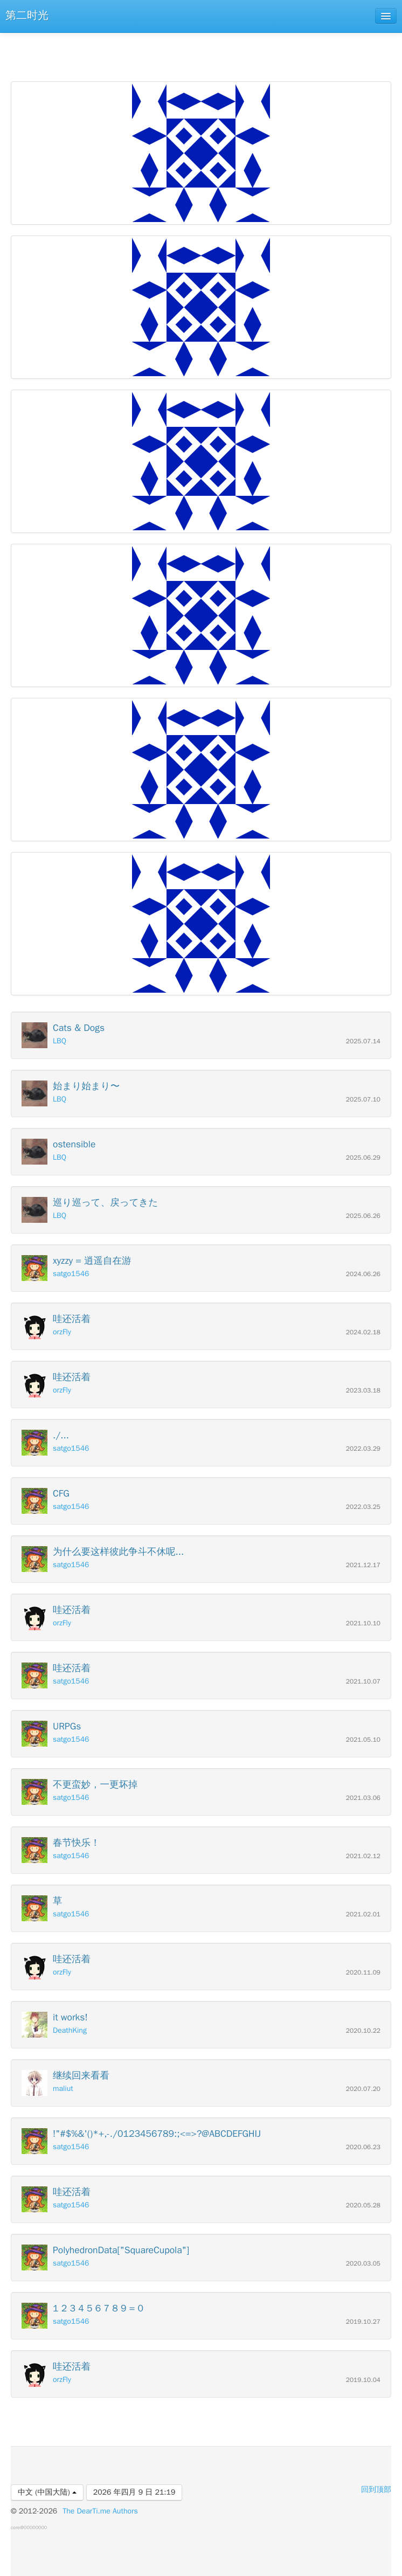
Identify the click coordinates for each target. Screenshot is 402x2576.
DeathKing (70, 2030)
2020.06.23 (363, 2147)
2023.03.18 (363, 1391)
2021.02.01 (363, 1914)
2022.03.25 (363, 1507)
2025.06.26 (363, 1216)
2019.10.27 (363, 2322)
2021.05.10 (363, 1740)
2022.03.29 (363, 1449)
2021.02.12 (363, 1856)
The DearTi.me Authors (100, 2511)
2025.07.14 (363, 1041)
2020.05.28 (363, 2205)
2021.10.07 (363, 1682)
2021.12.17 (363, 1565)
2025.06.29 (363, 1158)
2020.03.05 (363, 2264)
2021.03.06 (363, 1798)
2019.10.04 (363, 2380)
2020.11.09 (363, 1973)
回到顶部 (376, 2489)
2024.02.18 (363, 1332)
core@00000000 (29, 2527)
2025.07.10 (363, 1100)
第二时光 (26, 15)
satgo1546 (71, 1273)
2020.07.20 (363, 2089)
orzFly (62, 1332)
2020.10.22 (363, 2031)
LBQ (59, 1040)
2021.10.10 (363, 1623)
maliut (63, 2088)
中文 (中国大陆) (47, 2492)
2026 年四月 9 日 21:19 (134, 2492)
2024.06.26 (363, 1274)
